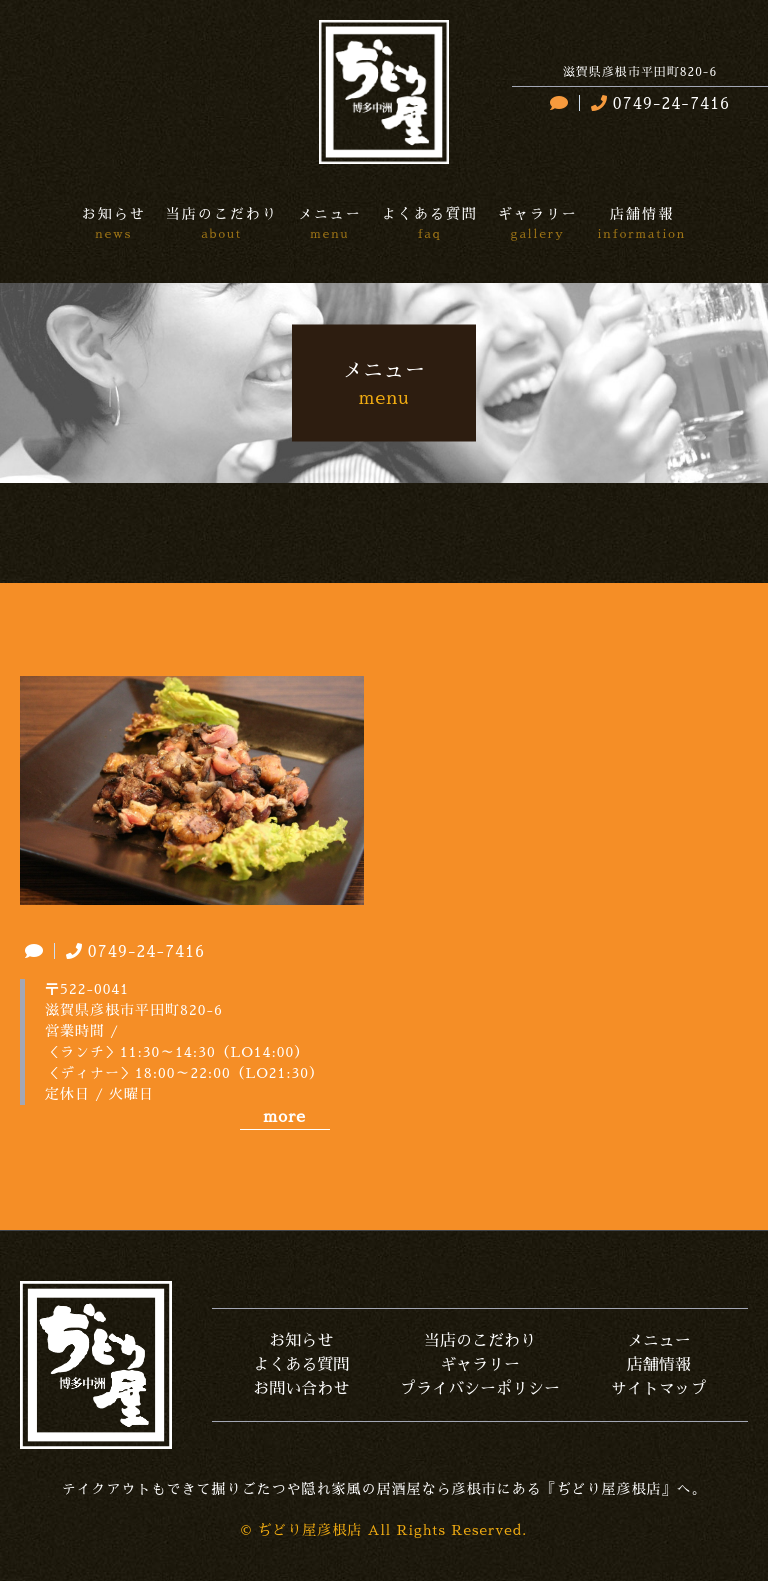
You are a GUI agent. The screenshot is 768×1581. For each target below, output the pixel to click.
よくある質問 (301, 1365)
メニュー (659, 1341)
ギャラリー (480, 1365)
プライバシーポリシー (480, 1389)
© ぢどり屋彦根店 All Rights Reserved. (384, 1530)
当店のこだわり (480, 1341)
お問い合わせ (301, 1389)
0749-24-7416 (658, 104)
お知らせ (301, 1341)
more (284, 1117)
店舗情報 (659, 1365)
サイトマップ (659, 1389)
